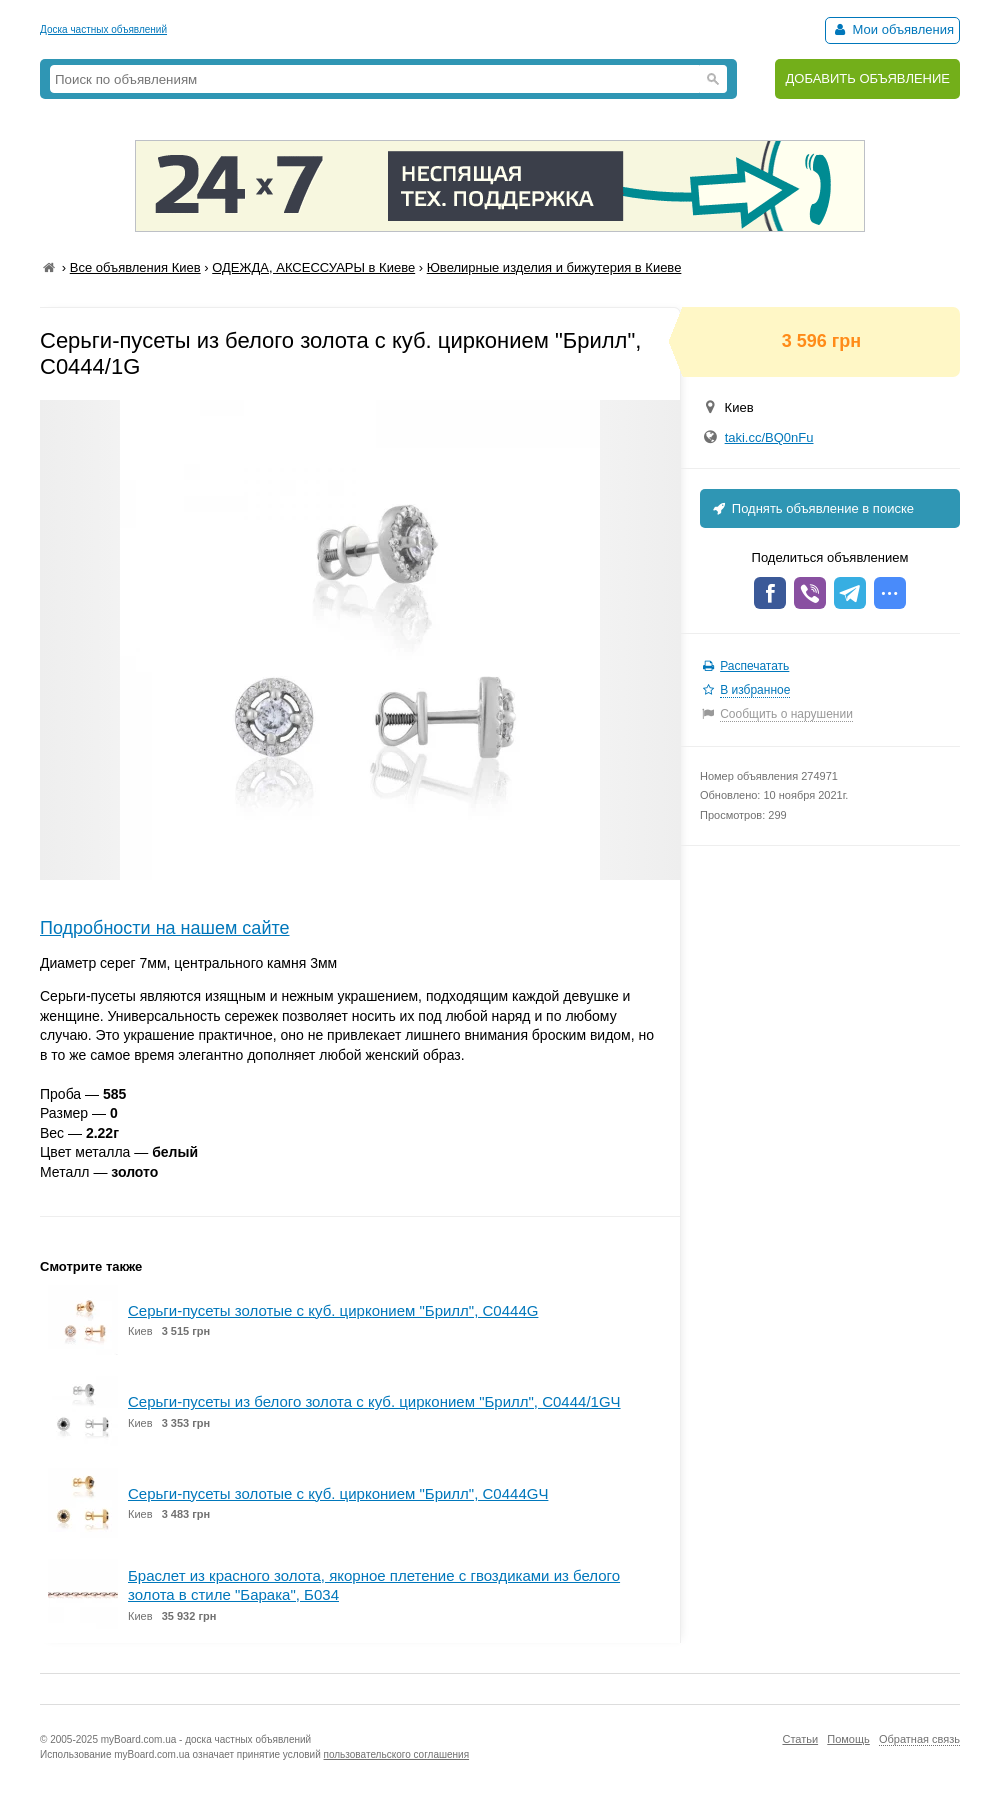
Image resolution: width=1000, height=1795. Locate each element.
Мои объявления (892, 29)
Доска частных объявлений (103, 29)
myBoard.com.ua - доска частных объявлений (206, 1739)
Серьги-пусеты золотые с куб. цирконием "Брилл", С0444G (333, 1310)
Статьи (800, 1739)
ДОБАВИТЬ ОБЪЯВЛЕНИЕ (867, 78)
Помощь (848, 1739)
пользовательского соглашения (397, 1754)
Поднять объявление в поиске (812, 508)
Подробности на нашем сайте (165, 928)
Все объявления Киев (135, 267)
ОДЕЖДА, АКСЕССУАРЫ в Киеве (313, 267)
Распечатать (754, 666)
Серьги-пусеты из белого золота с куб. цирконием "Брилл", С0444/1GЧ (374, 1401)
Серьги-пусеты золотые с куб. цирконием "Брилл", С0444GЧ (338, 1493)
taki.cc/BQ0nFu (769, 437)
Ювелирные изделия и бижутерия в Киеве (554, 267)
